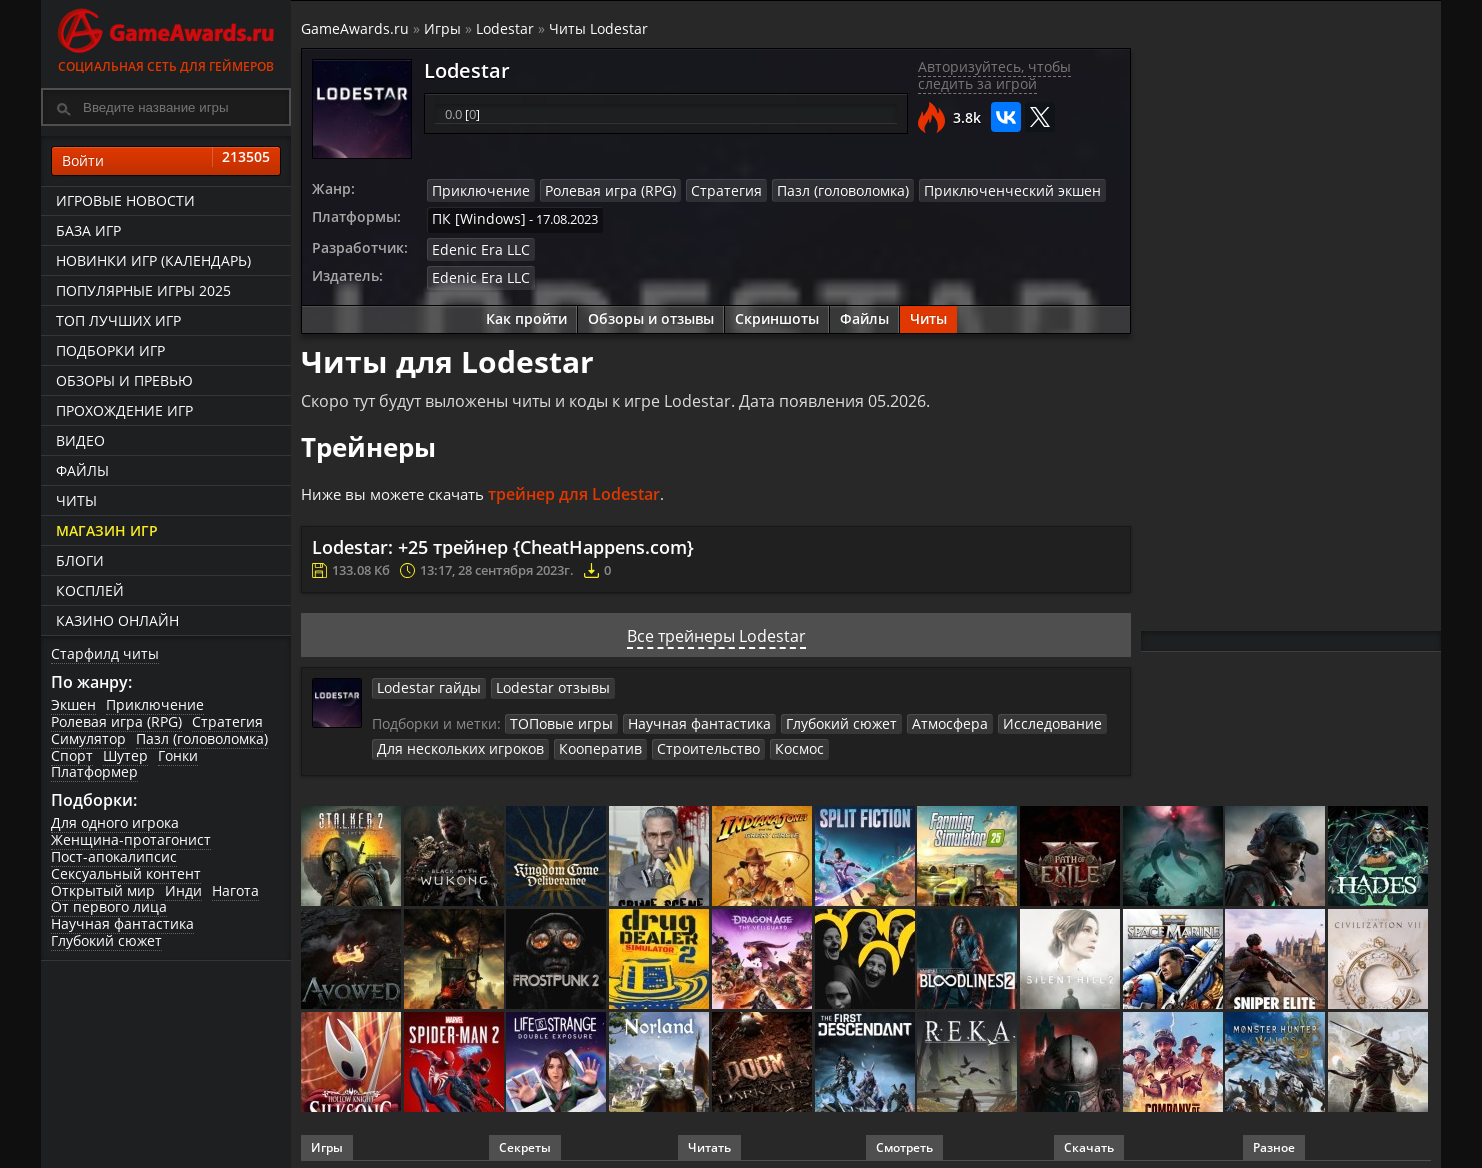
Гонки (178, 755)
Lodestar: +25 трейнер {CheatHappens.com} (503, 541)
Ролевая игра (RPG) (116, 721)
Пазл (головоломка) (202, 738)
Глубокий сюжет (106, 940)
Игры (442, 28)
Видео (80, 440)
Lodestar (505, 28)
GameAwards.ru (355, 28)
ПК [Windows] (473, 217)
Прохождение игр (124, 410)
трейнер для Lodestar (586, 488)
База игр (88, 230)
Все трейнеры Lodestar (716, 628)
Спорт (72, 755)
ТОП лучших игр (118, 320)
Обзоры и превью (124, 380)
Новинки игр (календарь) (153, 260)
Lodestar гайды (424, 681)
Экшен (73, 704)
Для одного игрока (115, 822)
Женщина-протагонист (131, 839)
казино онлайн (117, 620)
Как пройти (526, 312)
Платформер (94, 771)
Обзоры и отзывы (651, 312)
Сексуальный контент (126, 873)
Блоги (80, 560)
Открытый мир (103, 890)
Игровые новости (125, 200)
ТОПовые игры (556, 716)
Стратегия (227, 721)
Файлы (82, 470)
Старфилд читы (105, 653)
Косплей (90, 590)
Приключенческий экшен (965, 190)
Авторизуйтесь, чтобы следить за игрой (994, 75)
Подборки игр (110, 350)
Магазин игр (107, 530)
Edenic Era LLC (475, 245)
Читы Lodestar (598, 28)
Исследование (1007, 716)
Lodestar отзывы (537, 681)
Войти (166, 161)
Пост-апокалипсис (114, 856)
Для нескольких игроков (454, 740)
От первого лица (109, 906)
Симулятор (88, 738)
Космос (767, 740)
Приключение (155, 704)
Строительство (682, 740)
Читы (76, 500)
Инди (183, 890)
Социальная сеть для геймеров (166, 37)
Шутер (125, 755)
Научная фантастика (122, 923)
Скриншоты (777, 312)
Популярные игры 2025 (143, 290)
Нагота (235, 890)
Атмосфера (913, 716)
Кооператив (583, 740)
